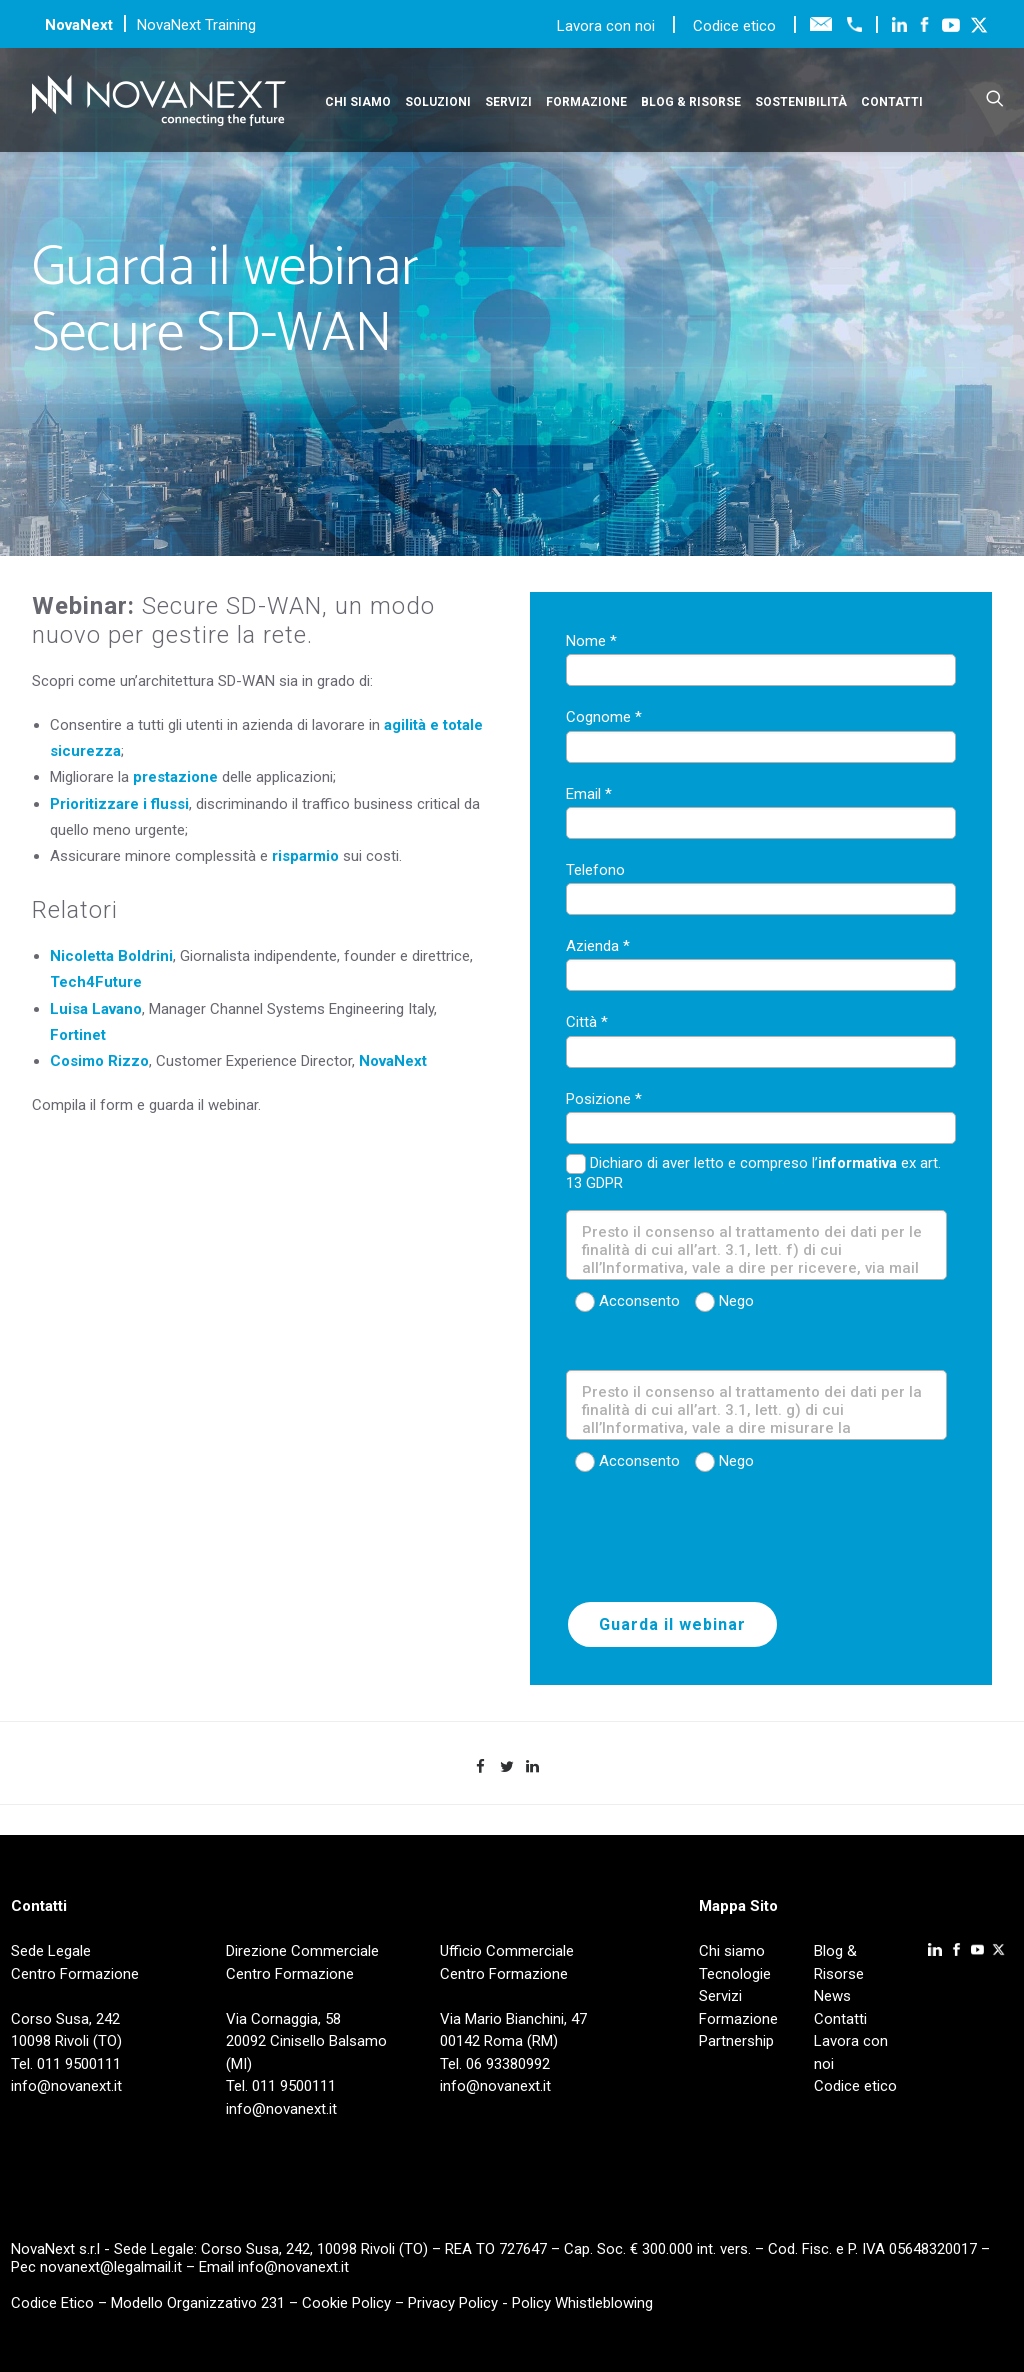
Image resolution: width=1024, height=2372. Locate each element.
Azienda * (598, 946)
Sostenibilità (801, 102)
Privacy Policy (453, 2303)
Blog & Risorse (691, 102)
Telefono (595, 870)
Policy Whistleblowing (582, 2303)
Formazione (586, 102)
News (832, 1996)
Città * (587, 1022)
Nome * (591, 641)
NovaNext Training (196, 25)
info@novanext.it (293, 2267)
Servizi (508, 102)
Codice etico (734, 26)
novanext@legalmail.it (111, 2267)
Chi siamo (358, 102)
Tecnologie (735, 1974)
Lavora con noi (608, 26)
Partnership (736, 2041)
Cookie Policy (346, 2303)
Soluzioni (438, 102)
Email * (589, 794)
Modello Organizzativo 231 (198, 2303)
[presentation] (718, 1543)
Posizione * (604, 1099)
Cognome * (604, 717)
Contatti (892, 102)
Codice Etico (52, 2303)
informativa (857, 1163)
